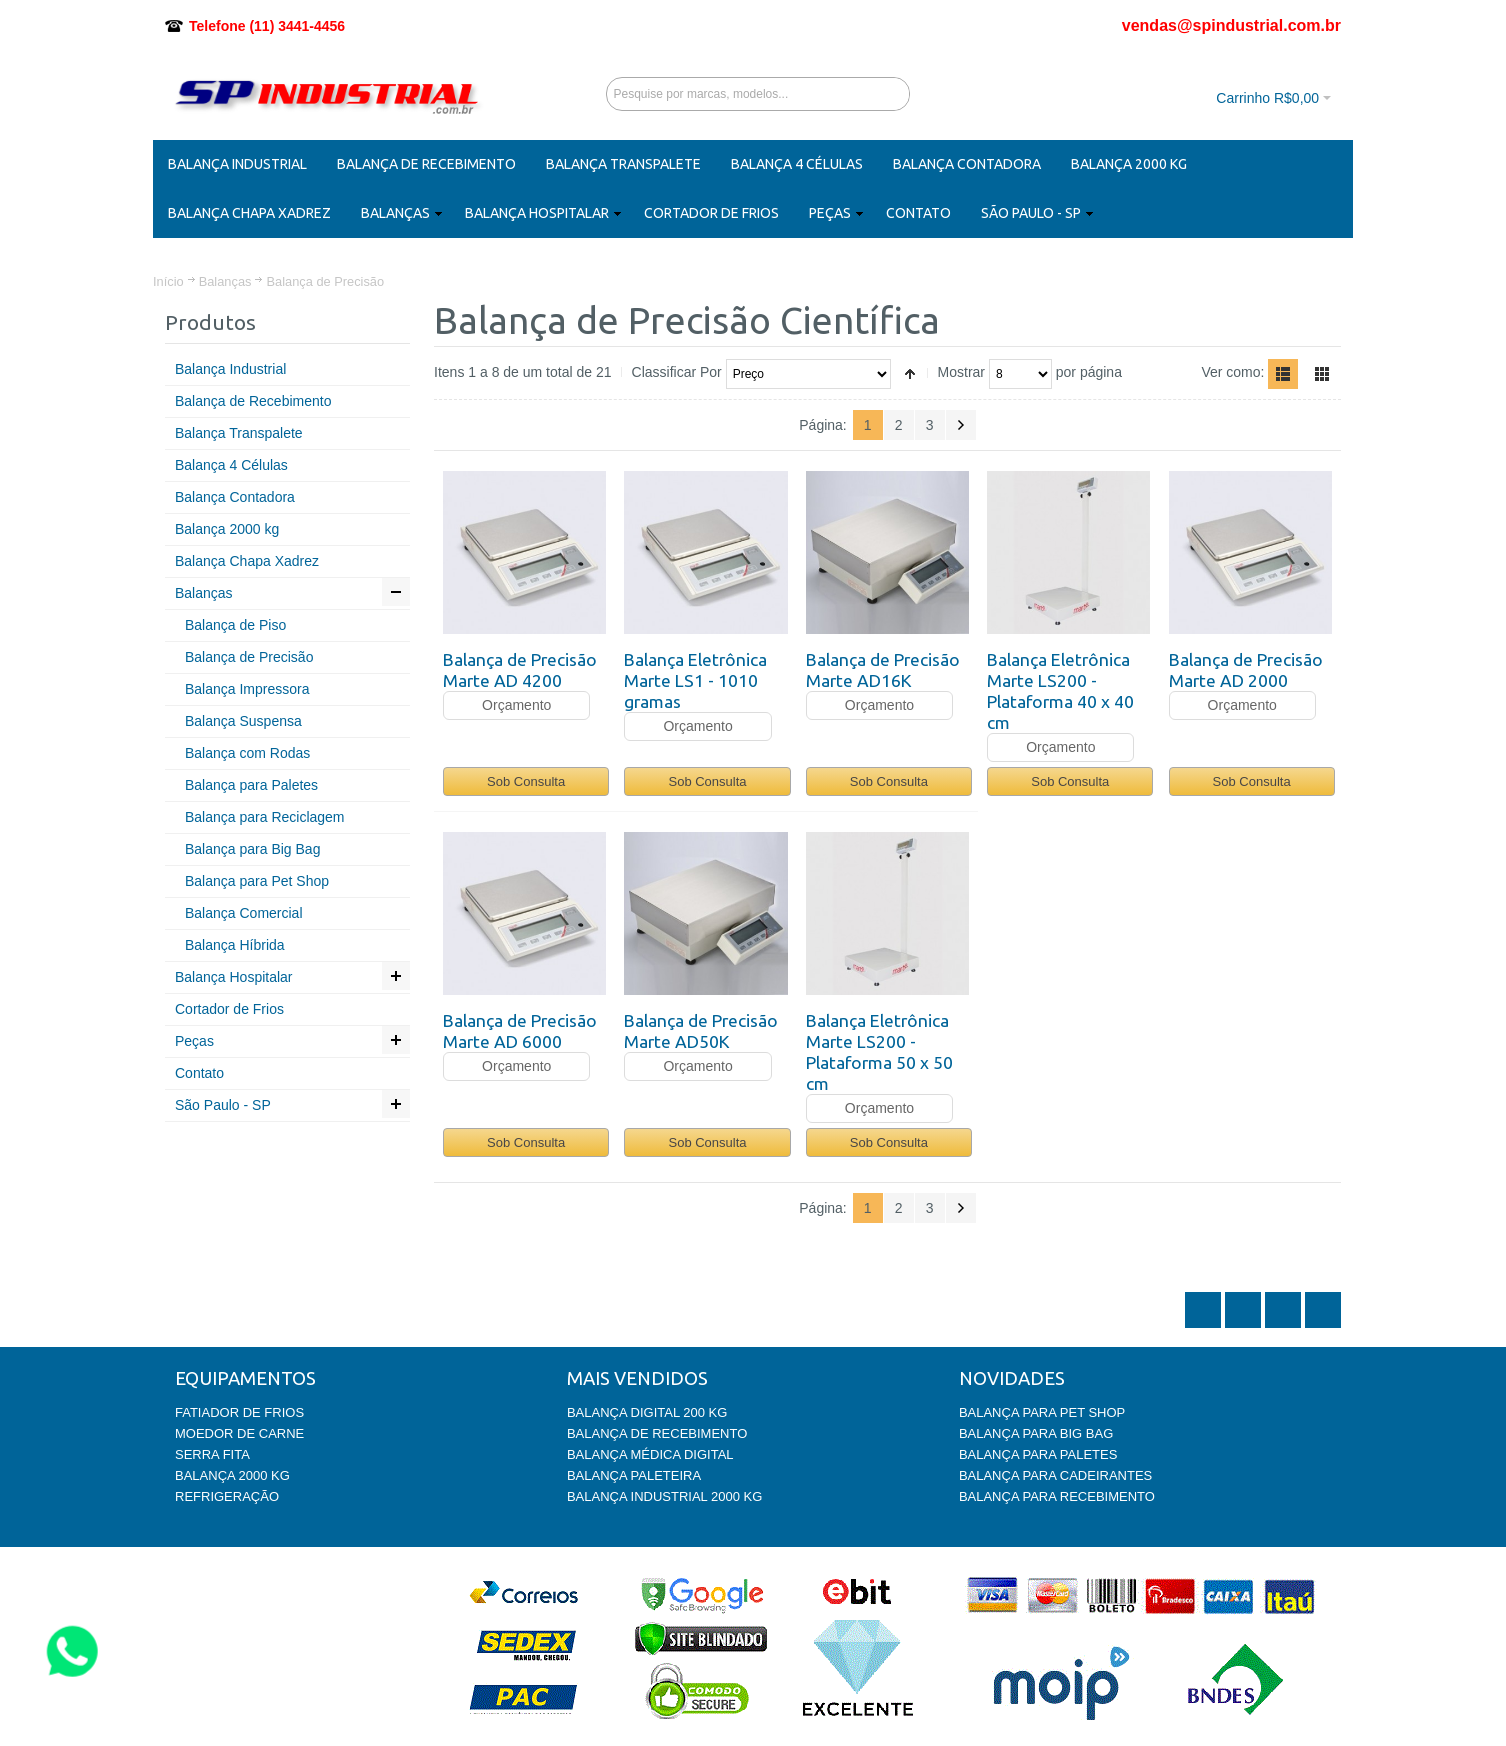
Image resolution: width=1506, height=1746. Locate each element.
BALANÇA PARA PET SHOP (1042, 1412)
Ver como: (1232, 372)
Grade (1322, 374)
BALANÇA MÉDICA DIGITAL (650, 1454)
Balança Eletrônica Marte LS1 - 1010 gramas (695, 680)
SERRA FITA (212, 1454)
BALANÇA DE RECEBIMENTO (657, 1433)
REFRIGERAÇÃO (227, 1496)
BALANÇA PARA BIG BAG (1036, 1433)
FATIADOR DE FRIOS (239, 1412)
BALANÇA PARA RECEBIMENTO (1057, 1496)
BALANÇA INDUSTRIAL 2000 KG (664, 1496)
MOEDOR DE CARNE (239, 1433)
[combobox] (758, 94)
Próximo (961, 425)
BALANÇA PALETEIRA (634, 1475)
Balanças (225, 281)
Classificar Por (677, 372)
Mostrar (961, 372)
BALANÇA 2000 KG (232, 1475)
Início (168, 281)
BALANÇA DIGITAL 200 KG (647, 1412)
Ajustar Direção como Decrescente (910, 374)
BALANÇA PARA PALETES (1038, 1454)
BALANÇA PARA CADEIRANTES (1055, 1475)
